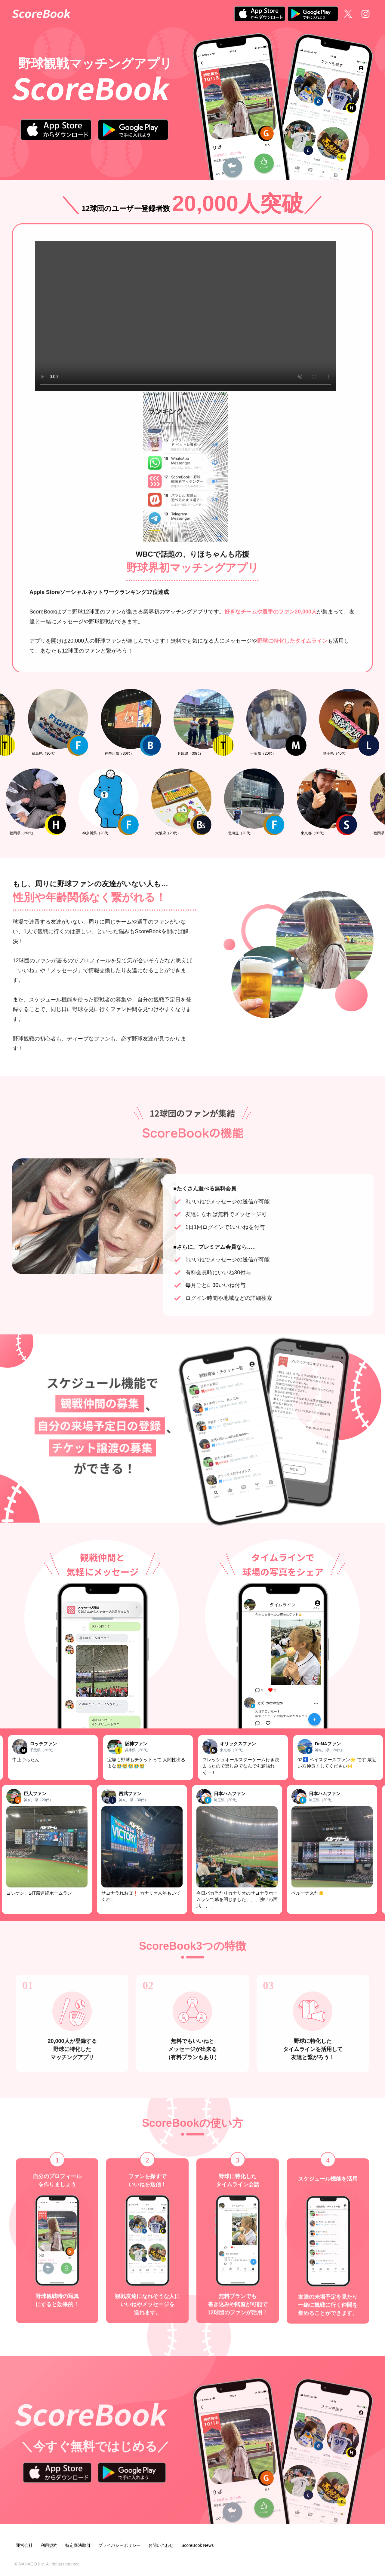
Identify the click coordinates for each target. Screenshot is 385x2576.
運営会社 (24, 2545)
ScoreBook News (197, 2545)
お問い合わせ (161, 2545)
